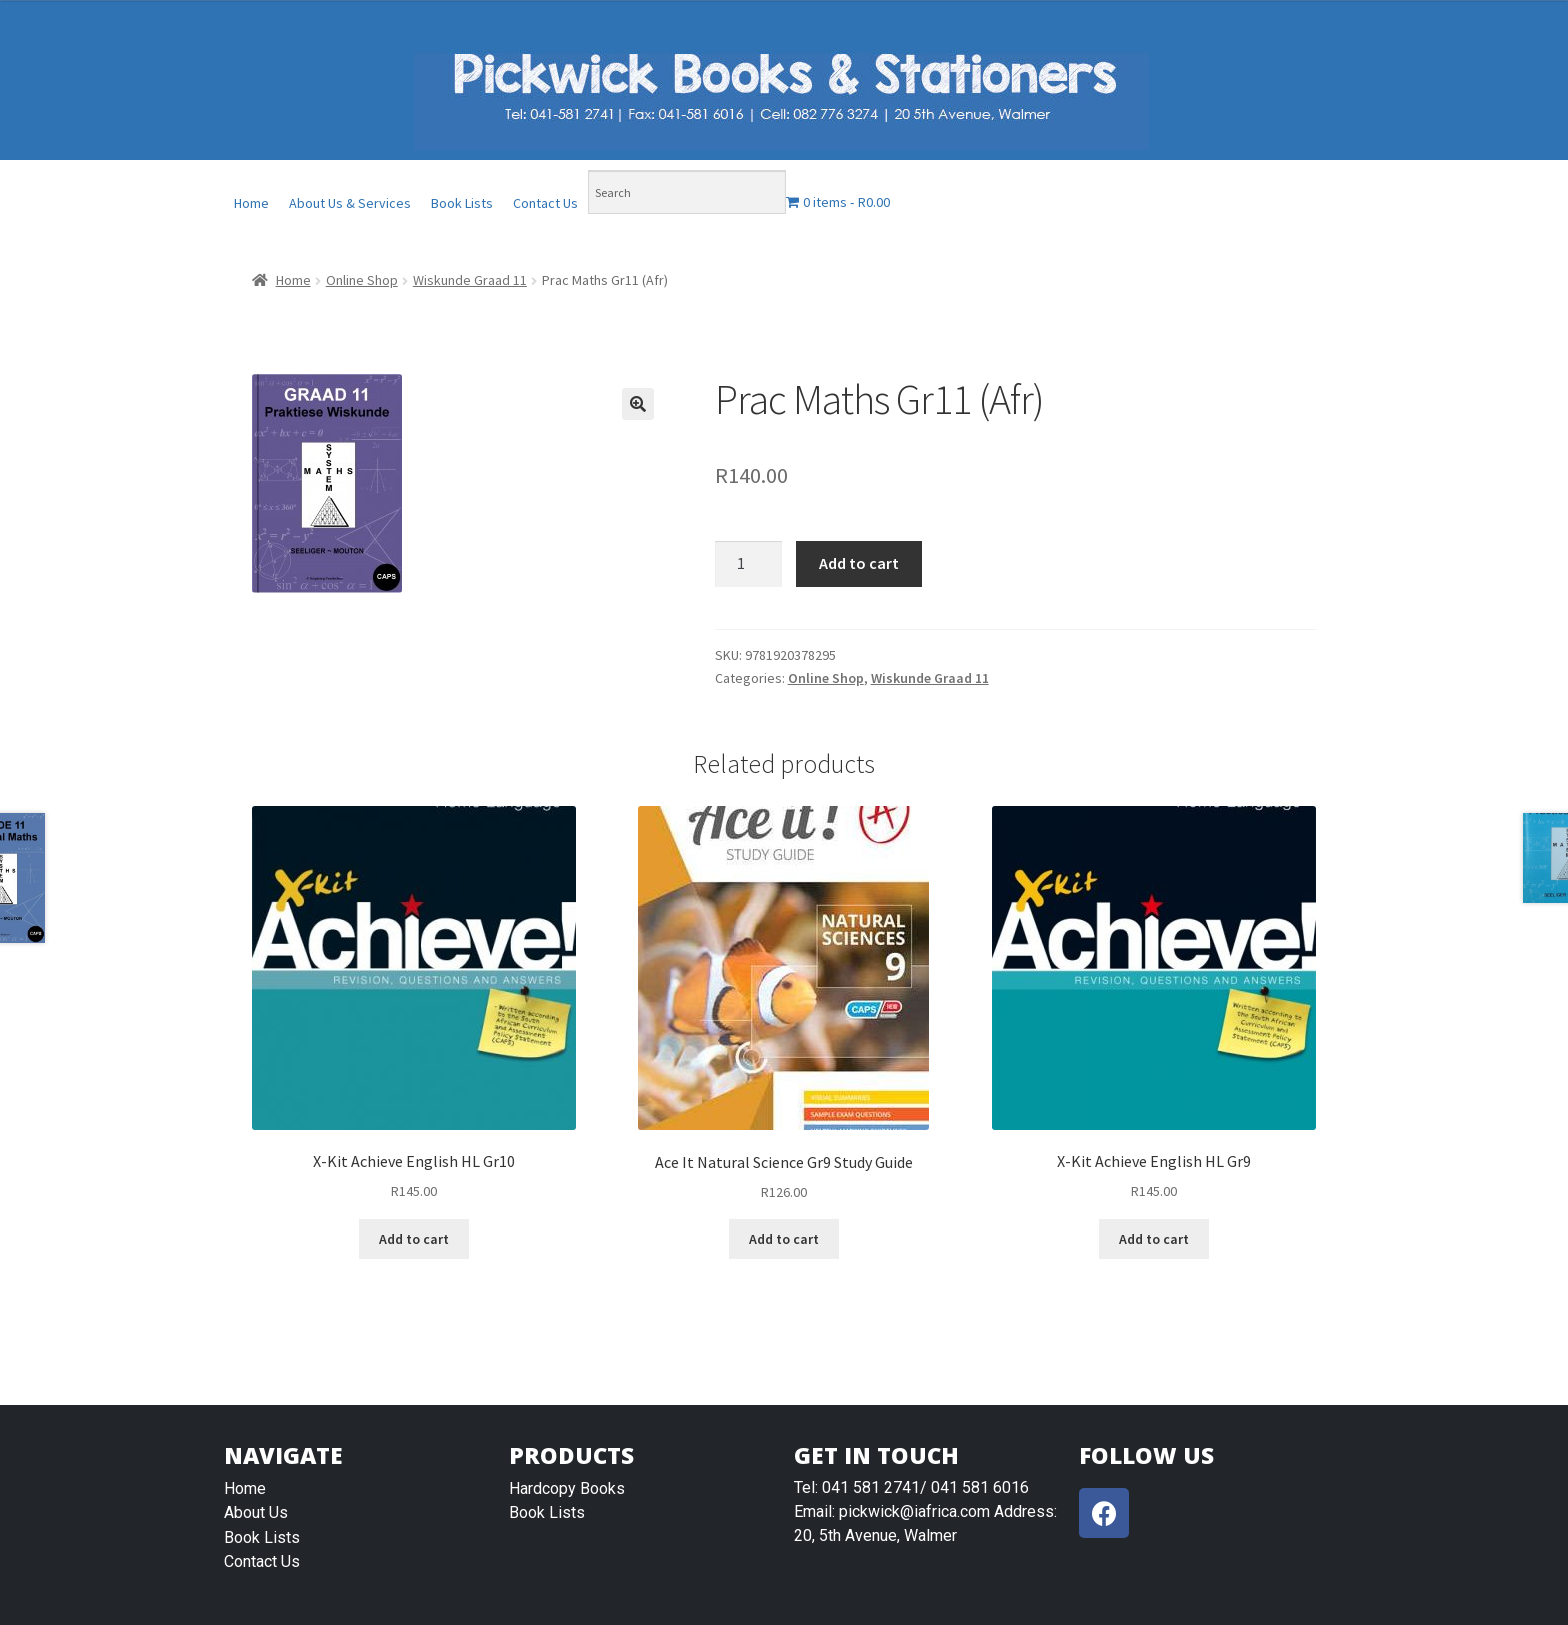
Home (251, 203)
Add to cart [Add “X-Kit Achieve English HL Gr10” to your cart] (414, 1239)
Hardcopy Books (567, 1488)
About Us (256, 1512)
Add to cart (859, 563)
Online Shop (362, 280)
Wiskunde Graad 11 (470, 280)
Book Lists (462, 203)
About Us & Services (350, 203)
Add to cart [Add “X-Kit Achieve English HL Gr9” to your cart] (1154, 1239)
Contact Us (545, 203)
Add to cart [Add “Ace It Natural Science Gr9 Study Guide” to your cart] (784, 1239)
